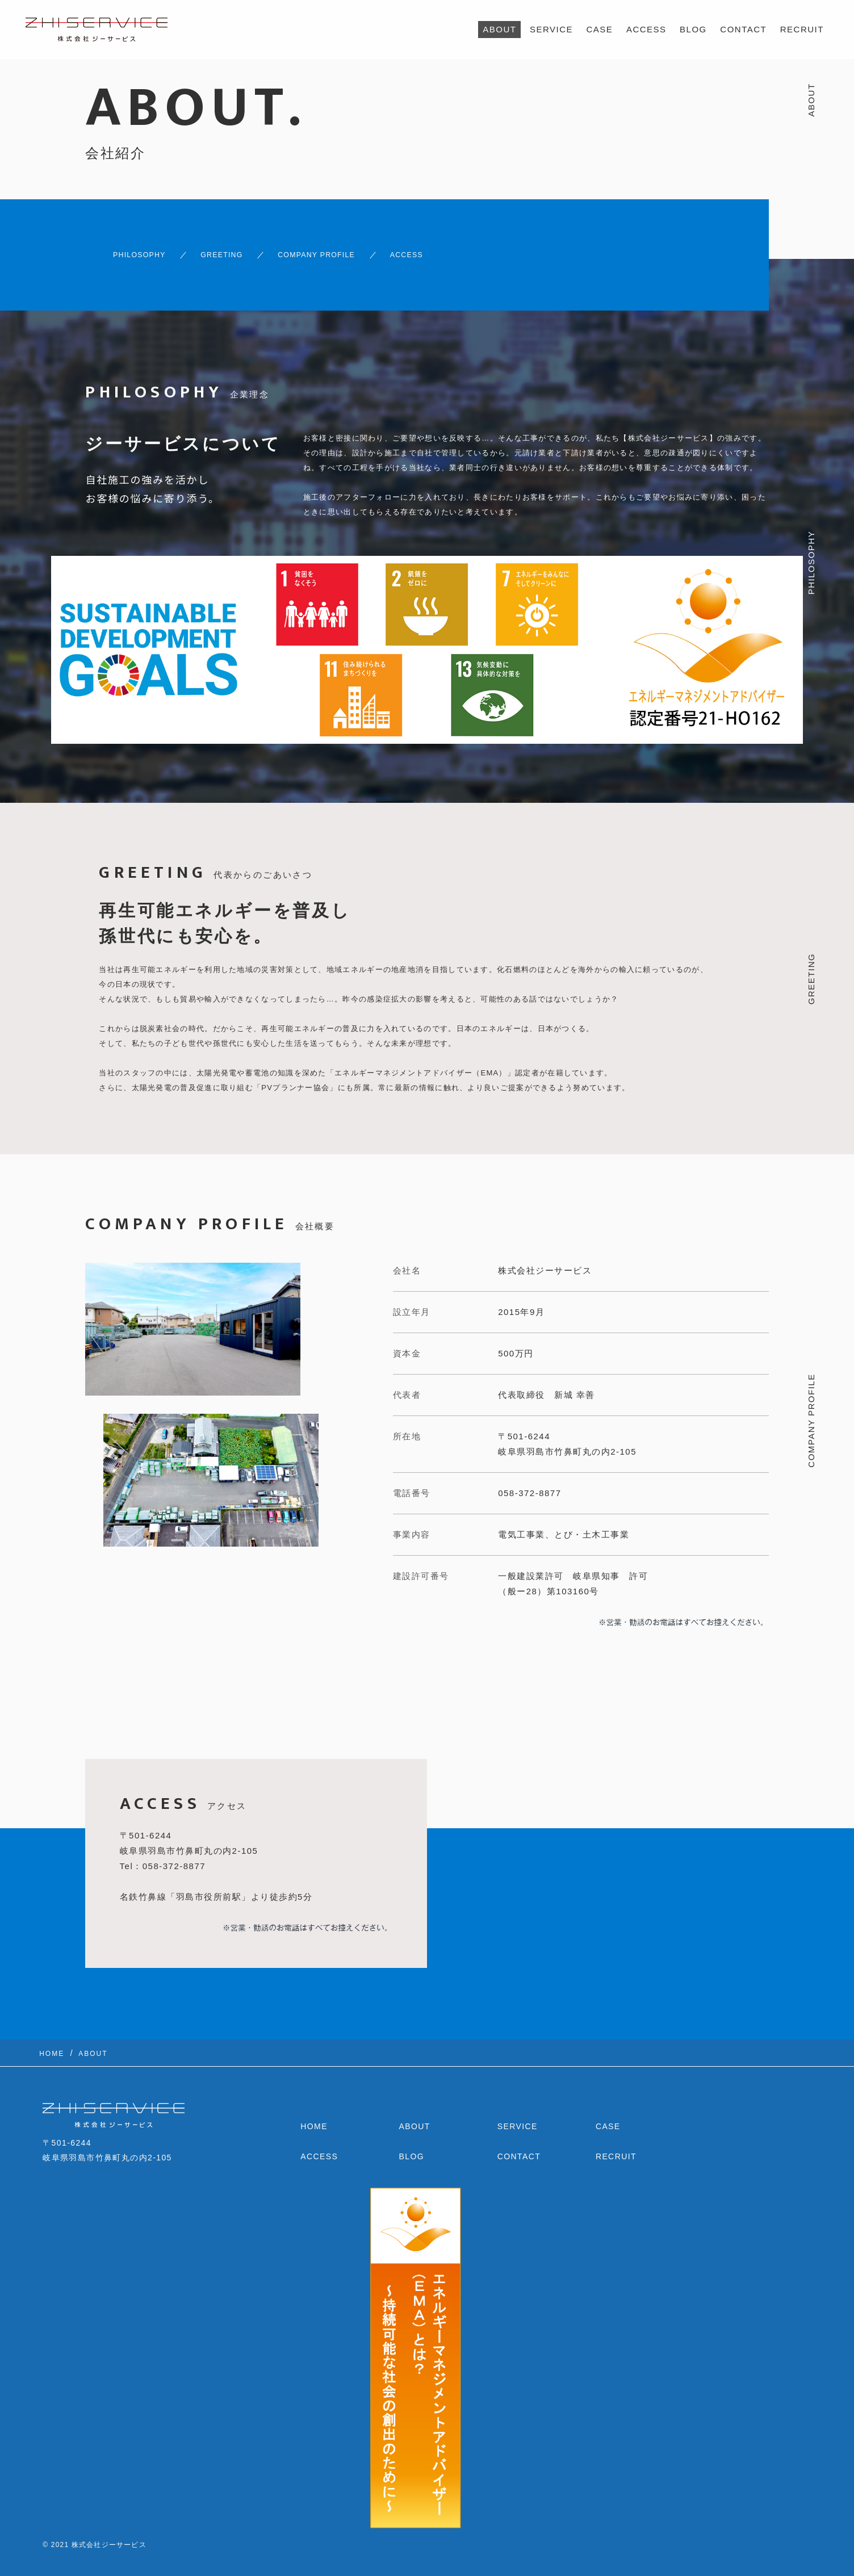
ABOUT (499, 29)
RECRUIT (802, 29)
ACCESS (646, 29)
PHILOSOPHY (122, 250)
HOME (314, 2117)
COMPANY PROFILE (337, 250)
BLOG (693, 29)
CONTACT (743, 29)
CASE (600, 29)
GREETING (221, 250)
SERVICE (551, 29)
